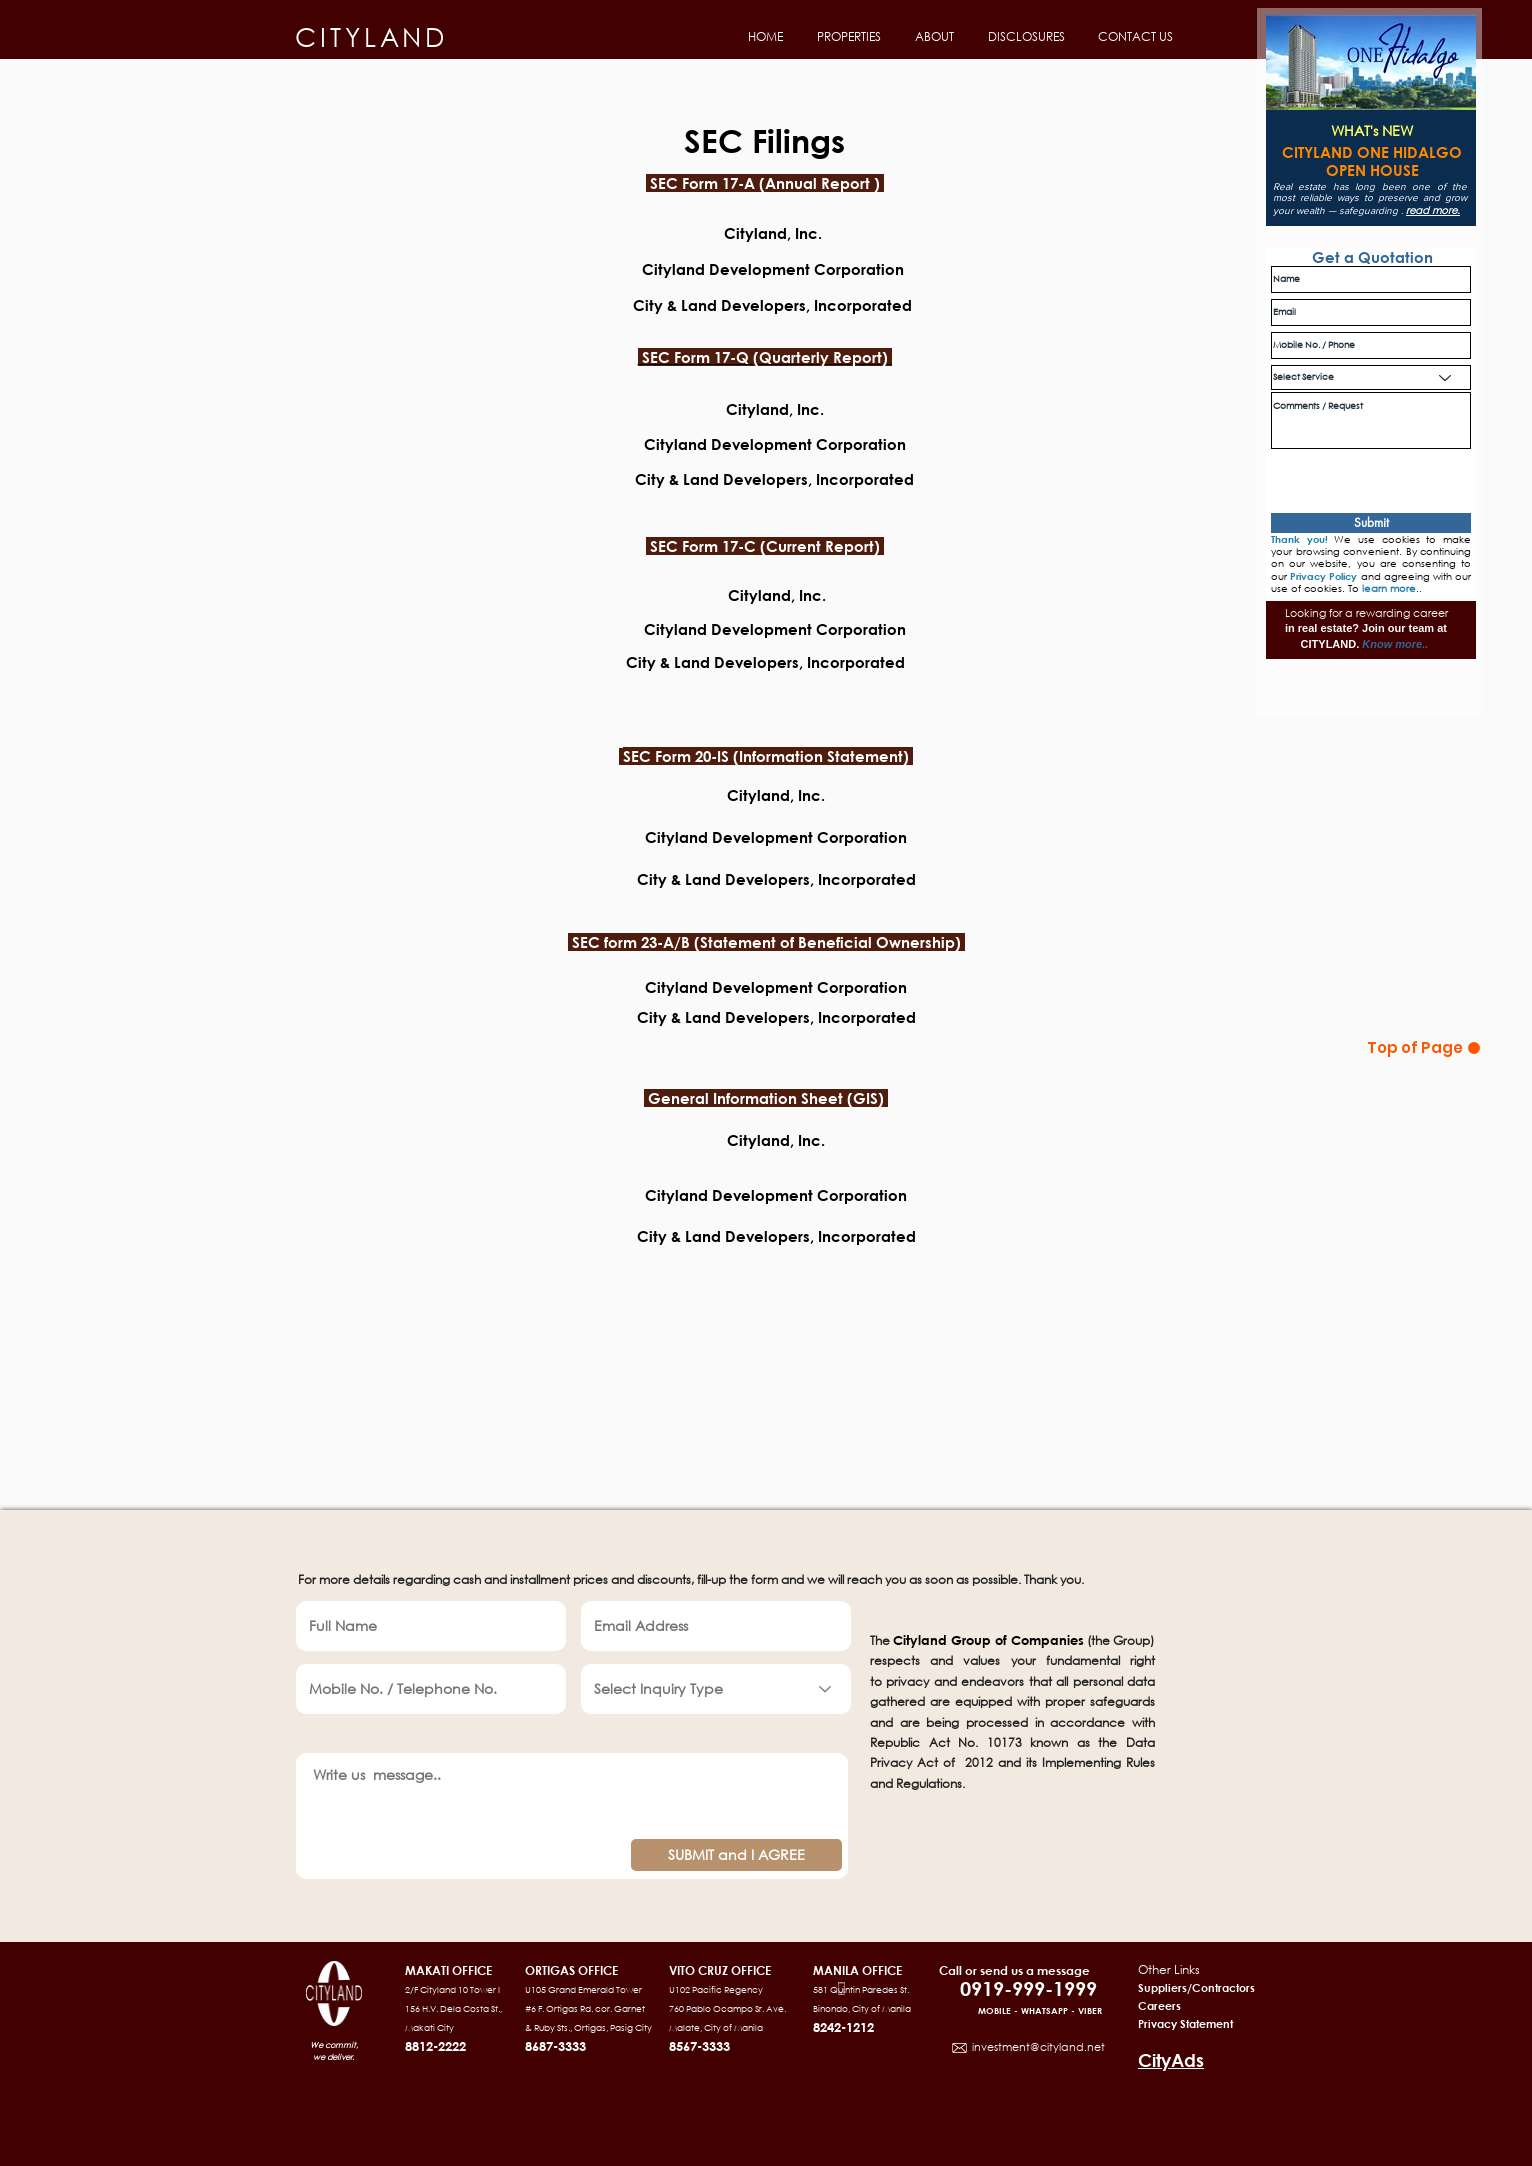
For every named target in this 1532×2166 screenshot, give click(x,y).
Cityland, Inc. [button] (769, 409)
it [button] (660, 629)
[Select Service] (1371, 377)
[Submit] (1371, 523)
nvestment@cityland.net (1039, 2047)
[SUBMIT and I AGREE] (736, 1855)
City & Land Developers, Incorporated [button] (776, 879)
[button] (847, 37)
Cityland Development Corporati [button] (763, 269)
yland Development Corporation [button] (785, 629)
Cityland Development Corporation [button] (771, 444)
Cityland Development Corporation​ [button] (776, 837)
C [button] (642, 629)
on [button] (894, 269)
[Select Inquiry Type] (716, 1689)
